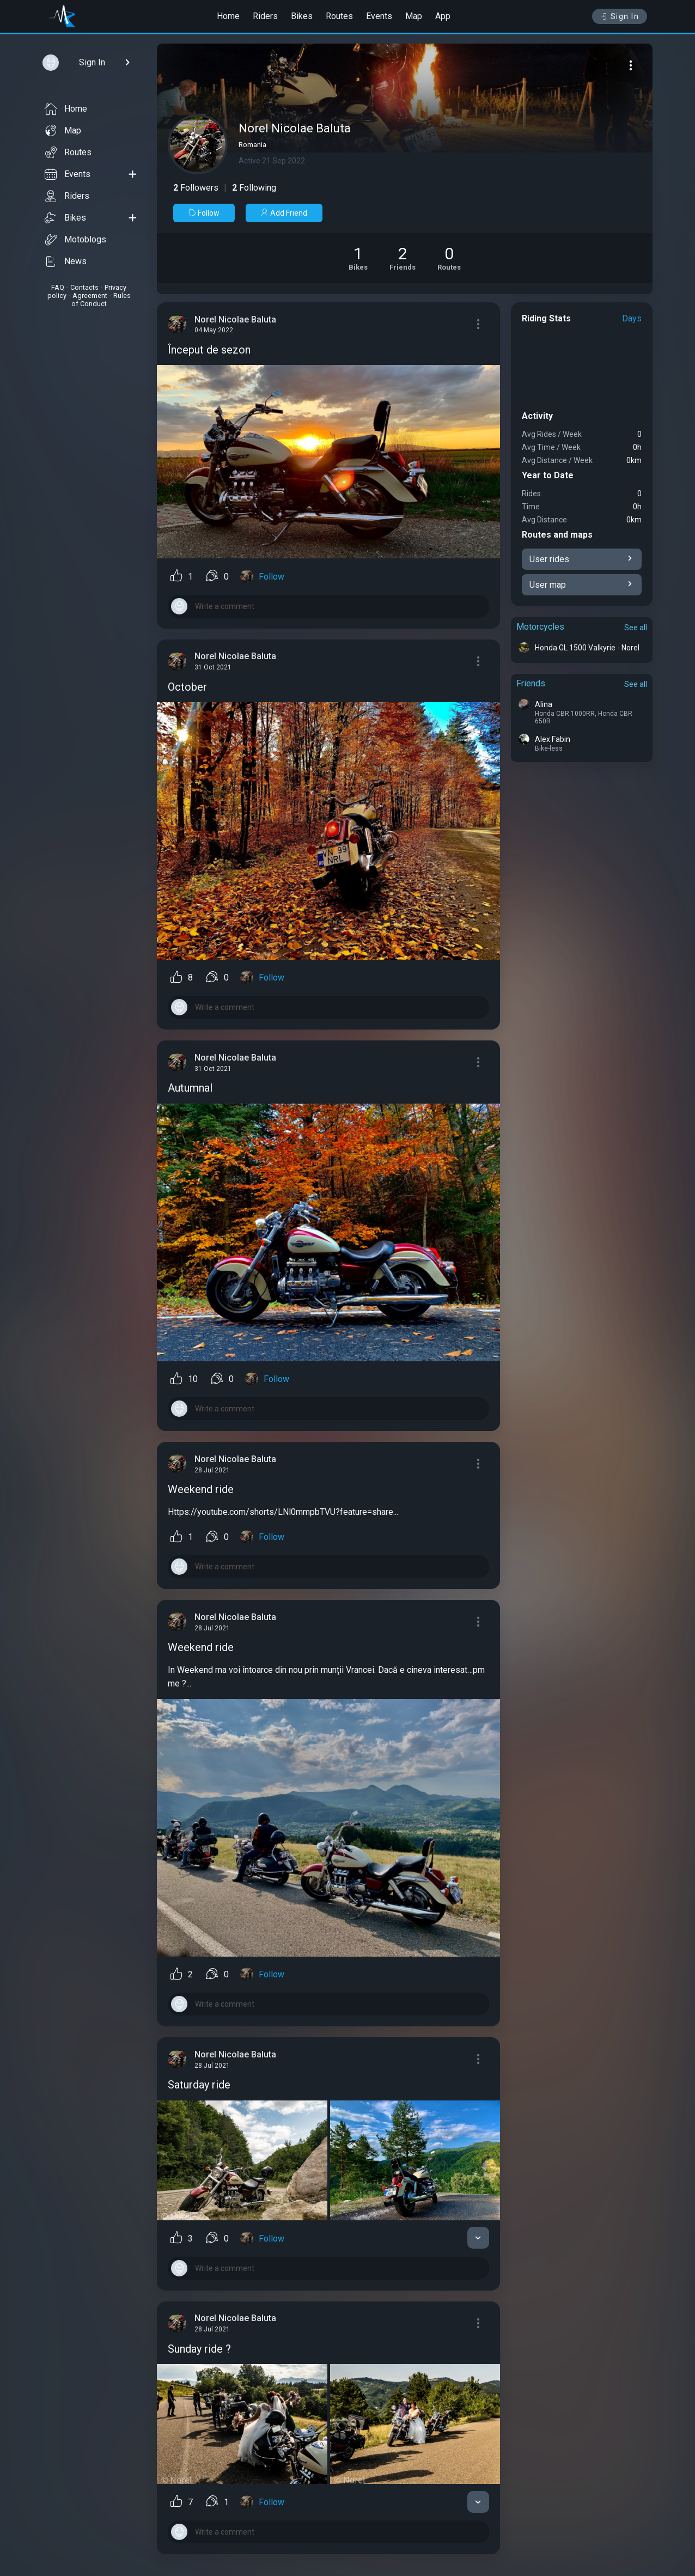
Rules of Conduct (101, 299)
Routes (339, 16)
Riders (265, 16)
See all (635, 627)
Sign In (619, 16)
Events (379, 16)
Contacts (84, 287)
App (442, 16)
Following (254, 187)
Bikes (302, 16)
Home (228, 16)
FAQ (57, 287)
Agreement (89, 295)
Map (413, 16)
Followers (195, 187)
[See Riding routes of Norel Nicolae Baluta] (449, 258)
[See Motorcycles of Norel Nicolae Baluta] (358, 258)
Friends (530, 683)
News (66, 261)
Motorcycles (540, 627)
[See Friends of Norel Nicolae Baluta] (402, 258)
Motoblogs (75, 240)
